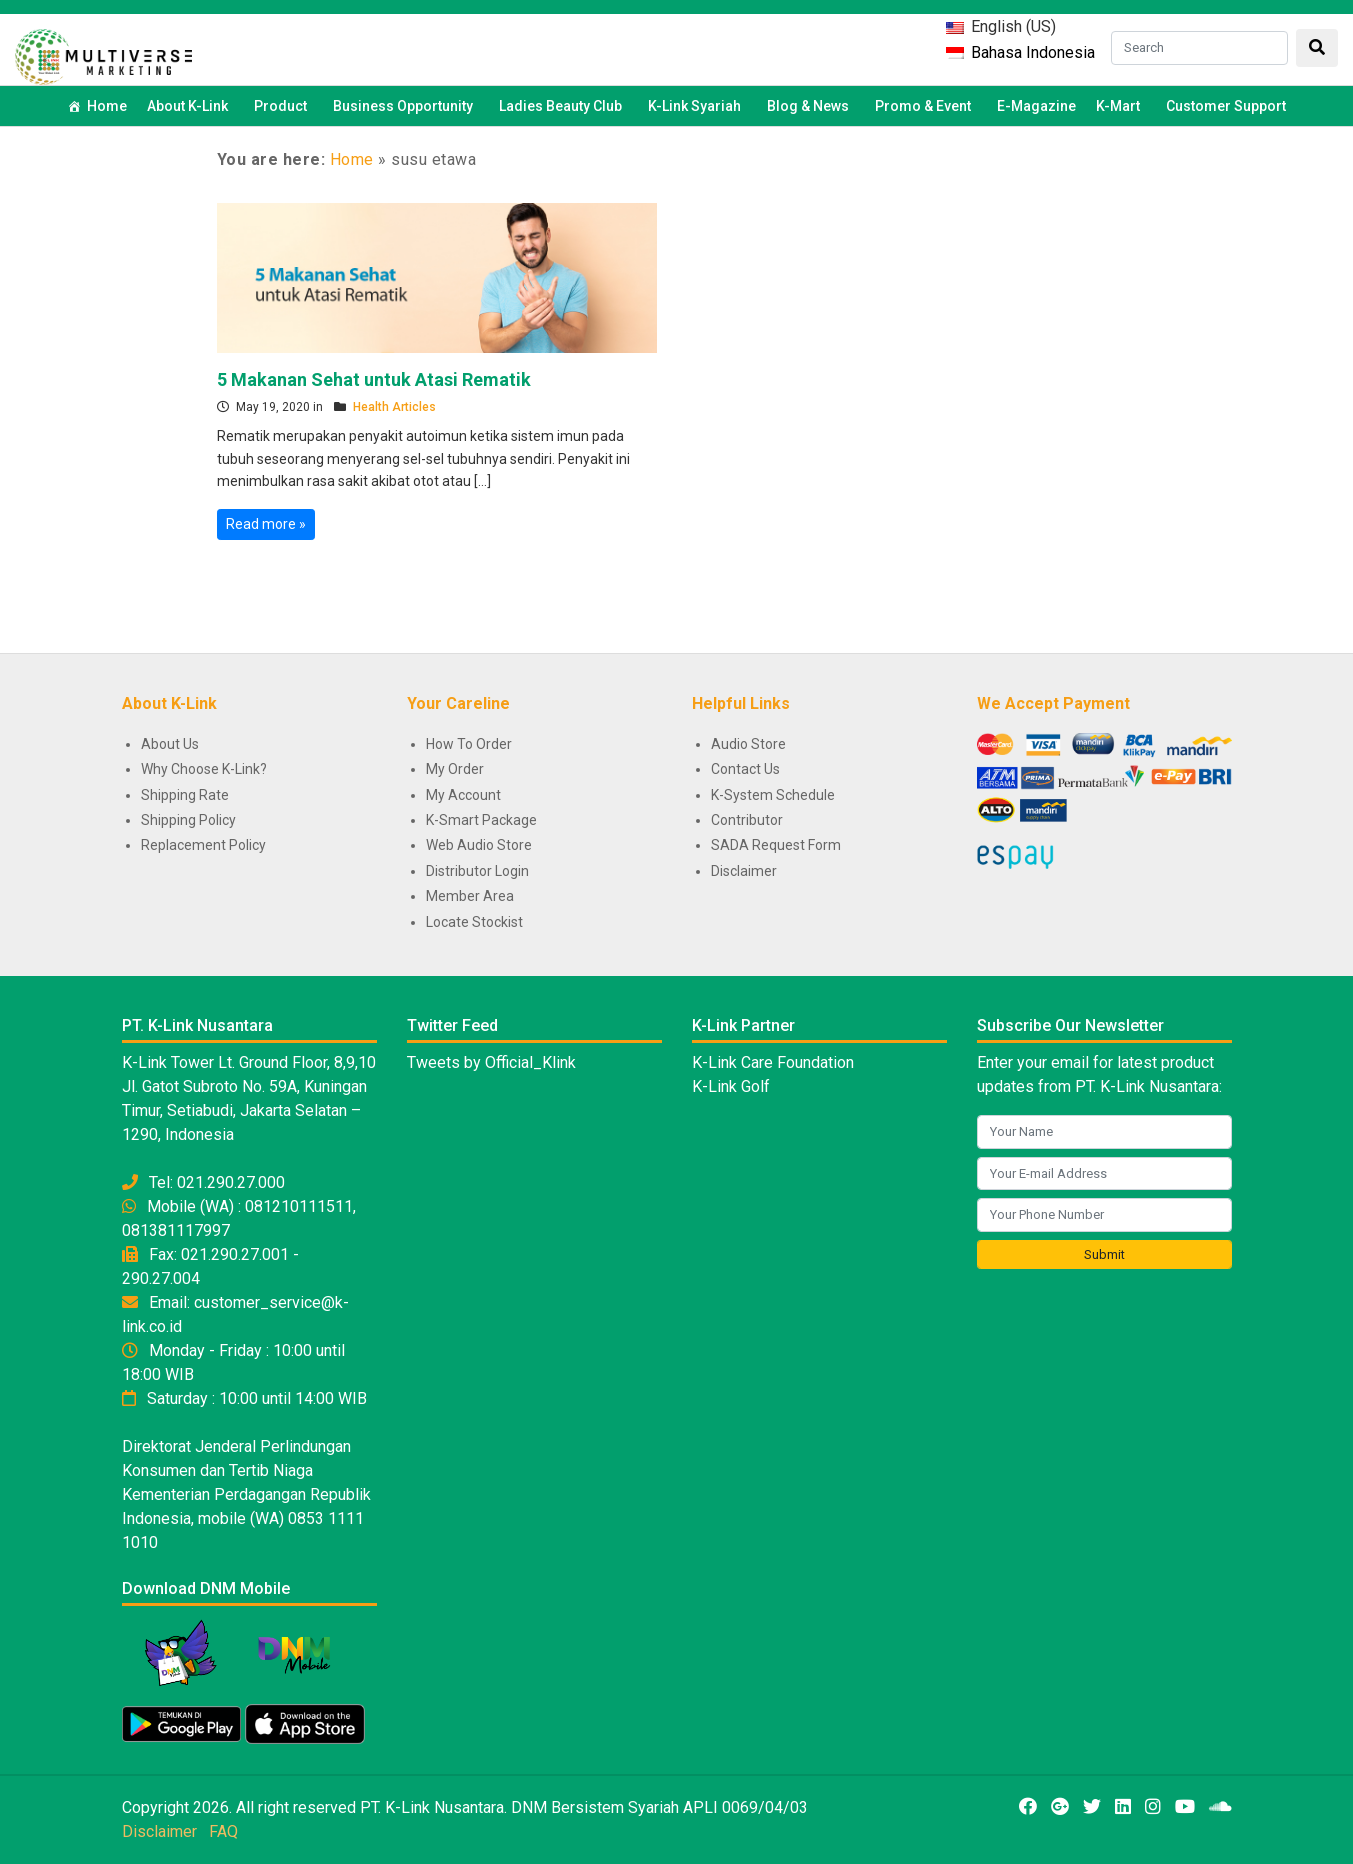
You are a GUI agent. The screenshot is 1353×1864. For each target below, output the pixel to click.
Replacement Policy (203, 845)
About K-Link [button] (190, 106)
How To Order (469, 744)
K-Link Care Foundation (773, 1062)
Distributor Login (477, 871)
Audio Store (748, 744)
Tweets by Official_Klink (491, 1062)
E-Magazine (1036, 106)
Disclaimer (744, 871)
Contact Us (745, 769)
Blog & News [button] (811, 106)
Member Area (470, 896)
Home (107, 106)
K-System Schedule (773, 795)
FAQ (223, 1831)
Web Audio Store (479, 845)
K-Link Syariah (697, 106)
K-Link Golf (731, 1086)
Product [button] (283, 106)
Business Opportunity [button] (406, 106)
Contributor (747, 820)
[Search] (1199, 48)
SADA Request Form (776, 845)
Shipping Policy (188, 820)
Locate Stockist (474, 922)
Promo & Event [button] (926, 106)
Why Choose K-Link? (204, 769)
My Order (455, 769)
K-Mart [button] (1121, 106)
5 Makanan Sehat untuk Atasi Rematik (374, 379)
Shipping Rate (185, 795)
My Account (463, 795)
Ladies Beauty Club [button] (563, 106)
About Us (170, 744)
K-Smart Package (481, 820)
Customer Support (1226, 106)
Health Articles (394, 407)
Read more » (266, 524)
